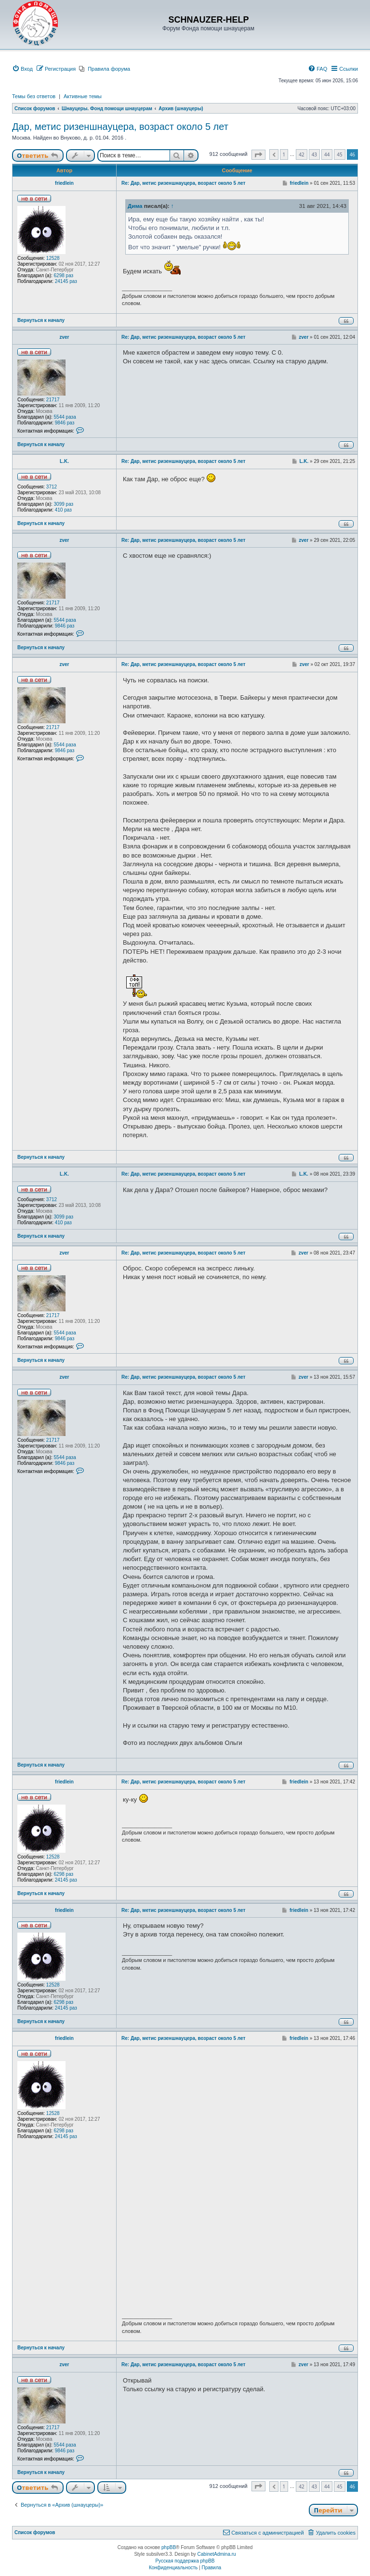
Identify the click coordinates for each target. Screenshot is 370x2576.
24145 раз (66, 281)
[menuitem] (22, 69)
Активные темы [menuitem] (83, 96)
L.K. (64, 461)
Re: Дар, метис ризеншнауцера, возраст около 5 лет (183, 183)
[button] (258, 155)
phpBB (168, 2547)
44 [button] (327, 154)
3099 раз (64, 504)
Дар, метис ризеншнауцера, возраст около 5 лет (120, 126)
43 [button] (314, 154)
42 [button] (301, 154)
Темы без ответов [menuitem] (33, 96)
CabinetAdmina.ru (217, 2554)
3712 (51, 486)
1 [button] (284, 154)
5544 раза (65, 417)
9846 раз (65, 422)
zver (64, 337)
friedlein (64, 183)
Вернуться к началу (41, 320)
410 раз (63, 510)
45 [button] (339, 154)
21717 (53, 399)
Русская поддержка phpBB (184, 2560)
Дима (135, 206)
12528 (53, 258)
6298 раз (64, 275)
